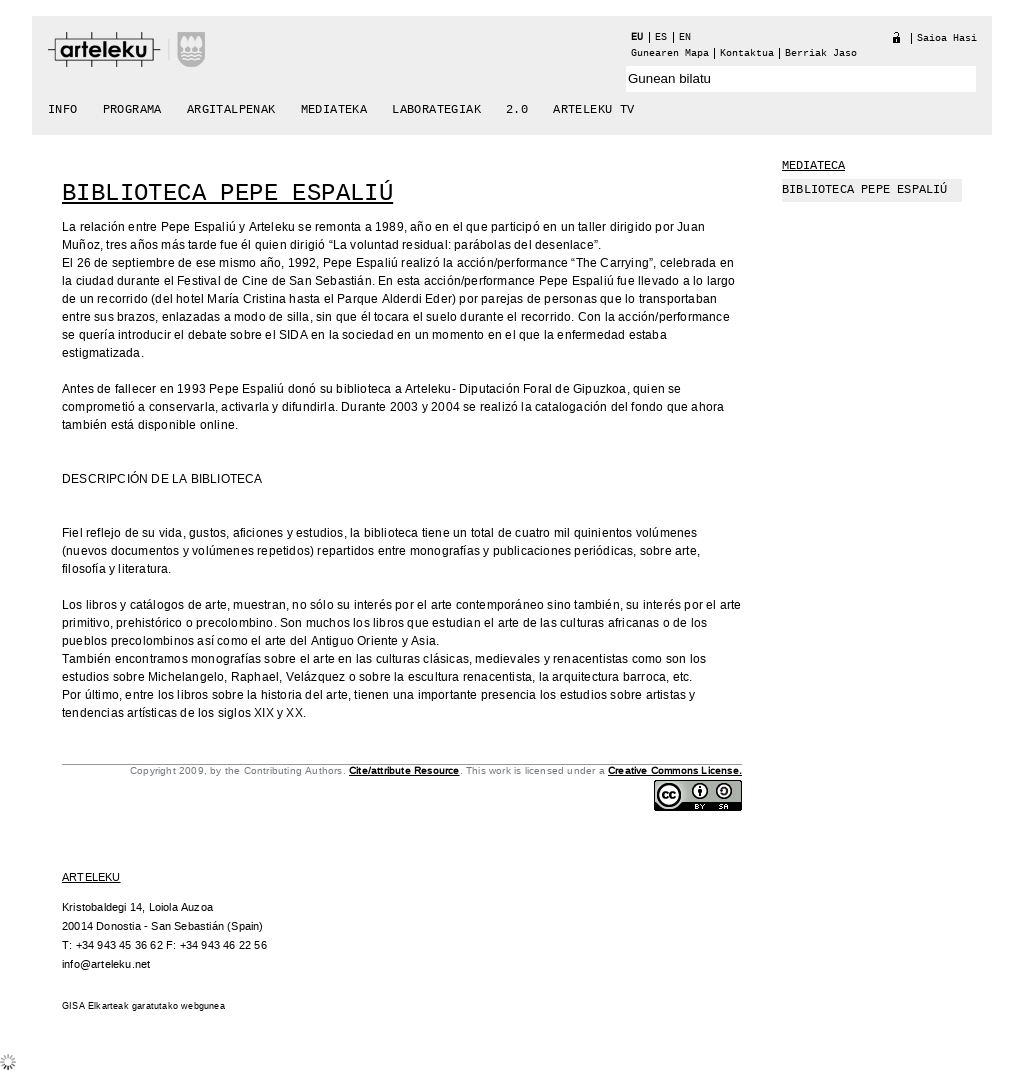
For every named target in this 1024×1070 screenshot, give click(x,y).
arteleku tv (593, 110)
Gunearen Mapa (670, 53)
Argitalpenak (231, 110)
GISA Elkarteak (95, 1006)
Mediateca (813, 166)
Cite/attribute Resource (404, 771)
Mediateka (334, 110)
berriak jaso (821, 53)
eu (637, 37)
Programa (132, 110)
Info (63, 110)
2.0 (517, 110)
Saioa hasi (947, 38)
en (685, 37)
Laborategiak (436, 110)
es (661, 37)
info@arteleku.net (106, 964)
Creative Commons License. (675, 771)
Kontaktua (747, 53)
